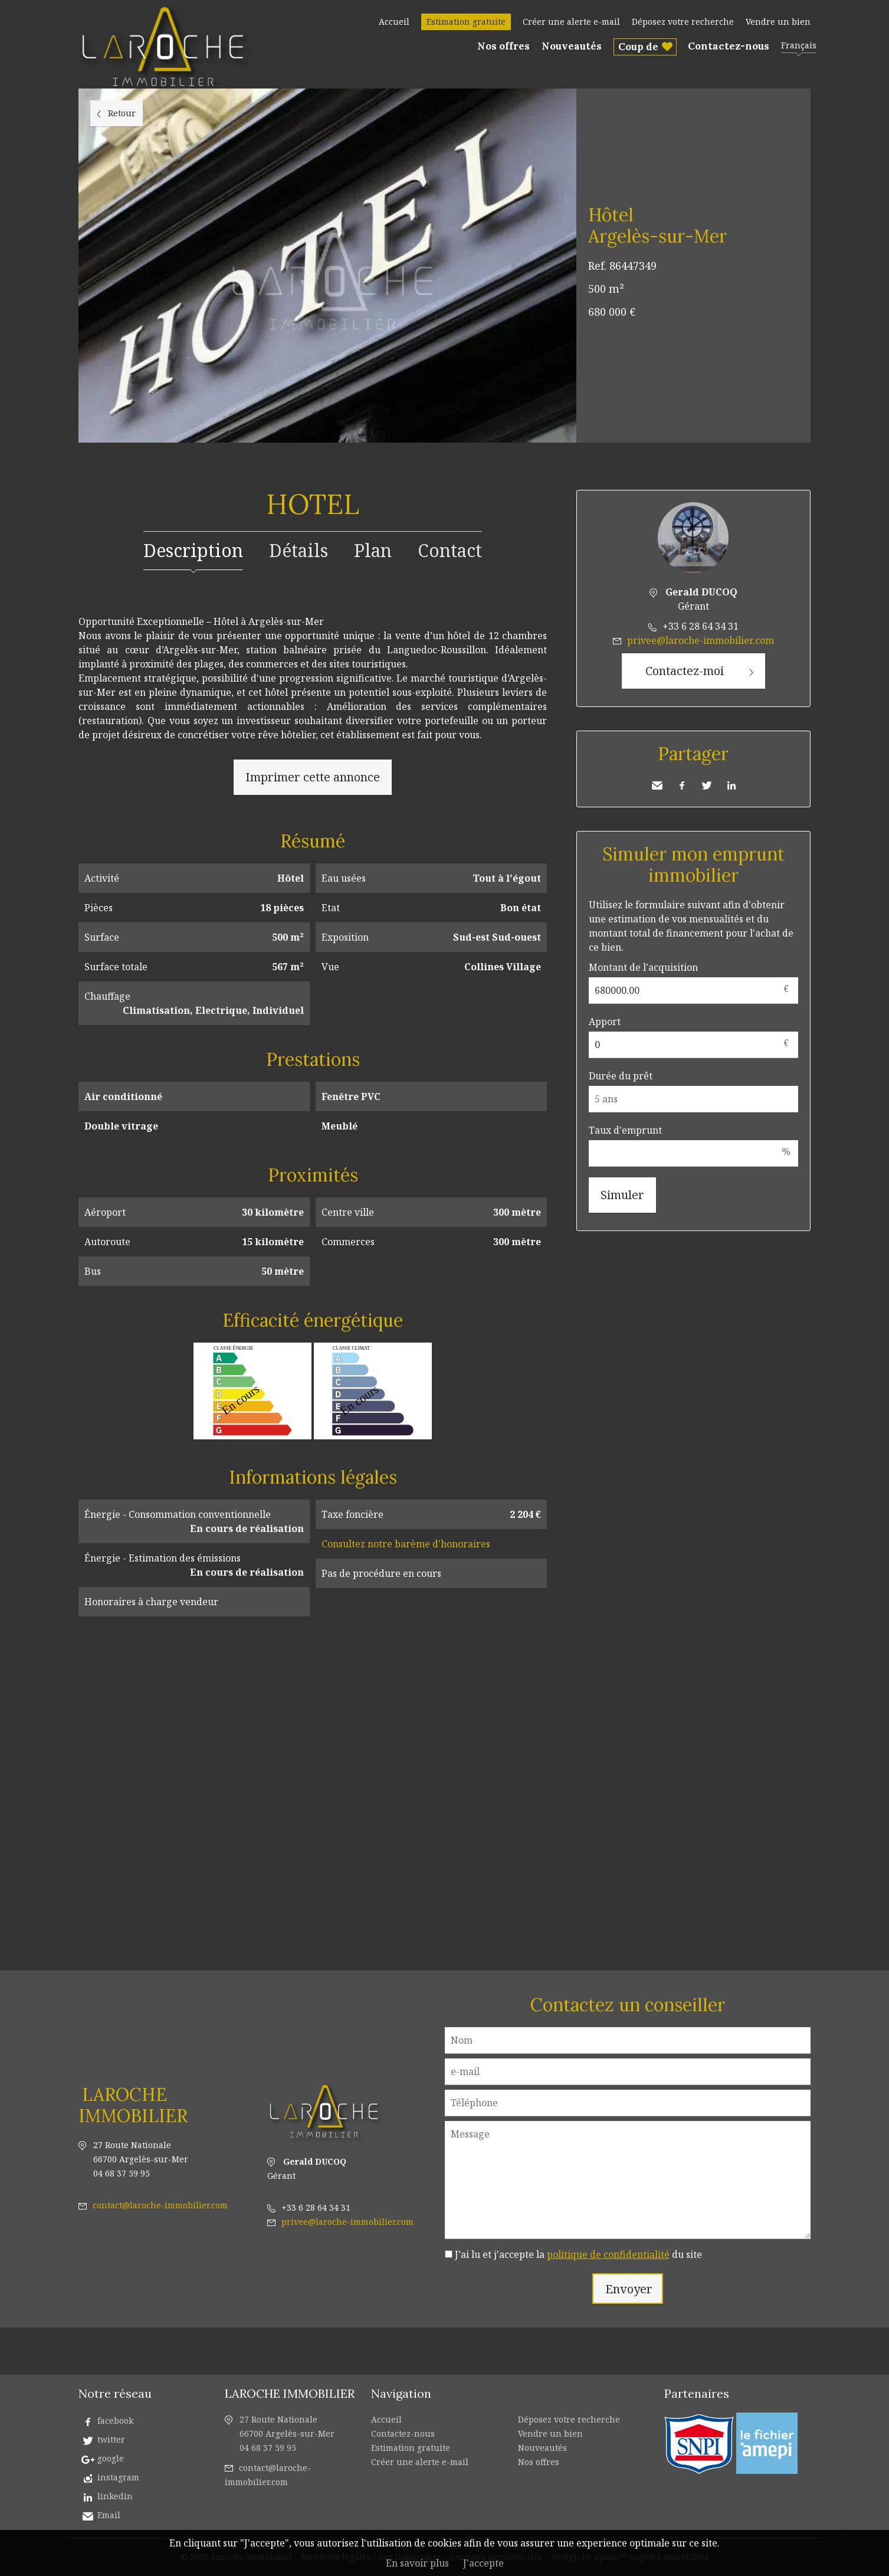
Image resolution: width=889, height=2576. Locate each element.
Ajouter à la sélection (803, 101)
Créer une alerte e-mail (571, 21)
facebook (115, 2420)
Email (108, 2515)
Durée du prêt (620, 1075)
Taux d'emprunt (625, 1130)
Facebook (682, 785)
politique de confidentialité (608, 2254)
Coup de (638, 46)
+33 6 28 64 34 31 (700, 626)
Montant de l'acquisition (643, 967)
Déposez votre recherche (683, 21)
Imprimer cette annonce (312, 777)
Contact (450, 550)
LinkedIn (731, 785)
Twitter (706, 785)
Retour (122, 113)
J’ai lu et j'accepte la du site (578, 2254)
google (110, 2458)
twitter (111, 2439)
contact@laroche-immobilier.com (160, 2205)
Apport (605, 1021)
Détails (298, 550)
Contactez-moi (684, 671)
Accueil (394, 21)
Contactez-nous (728, 46)
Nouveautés (572, 46)
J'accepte (483, 2563)
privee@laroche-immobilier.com (700, 640)
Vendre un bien (778, 21)
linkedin (115, 2496)
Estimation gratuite (466, 21)
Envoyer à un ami (657, 785)
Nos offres (503, 46)
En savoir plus (417, 2563)
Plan (373, 550)
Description (193, 550)
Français (798, 45)
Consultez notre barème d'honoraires (406, 1543)
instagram (118, 2477)
